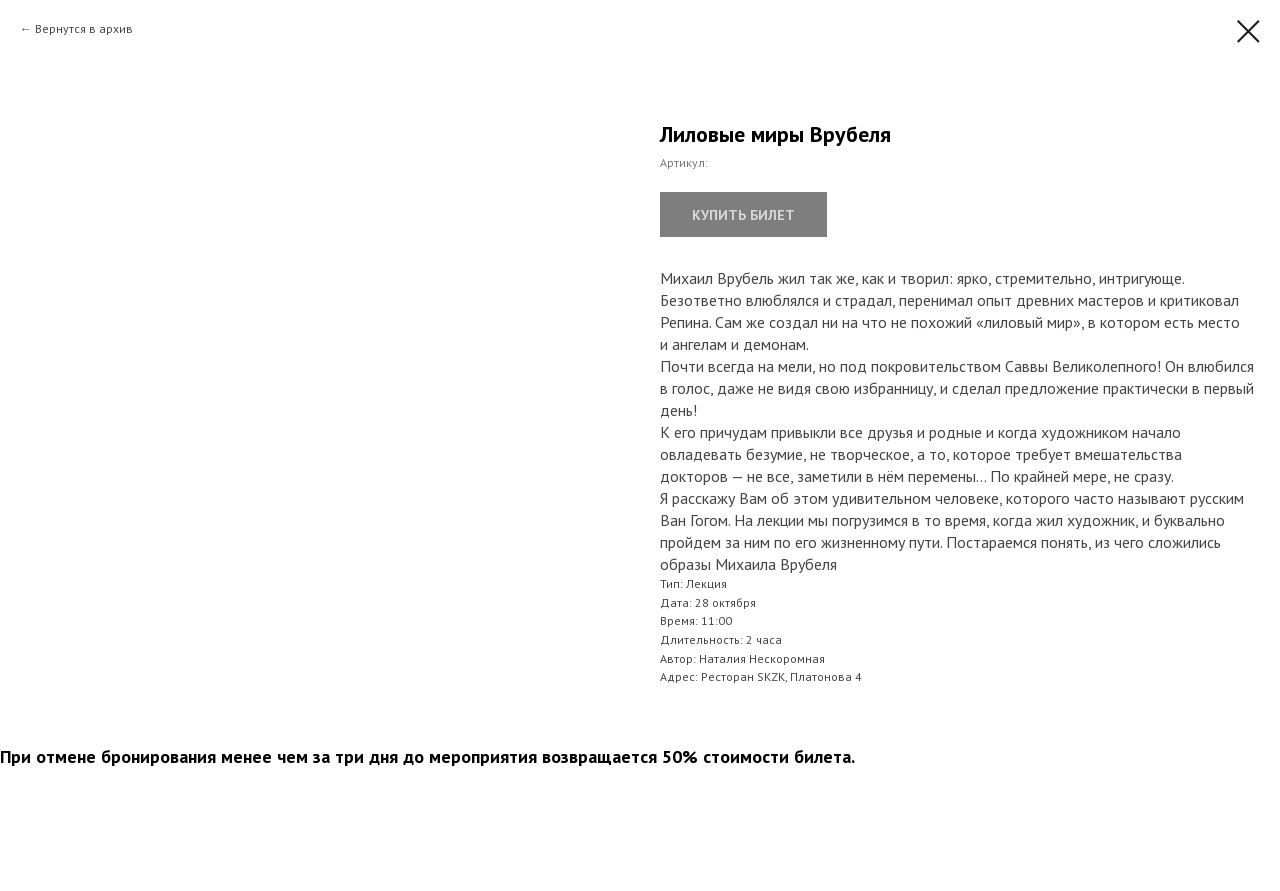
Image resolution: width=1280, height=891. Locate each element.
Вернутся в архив (84, 28)
